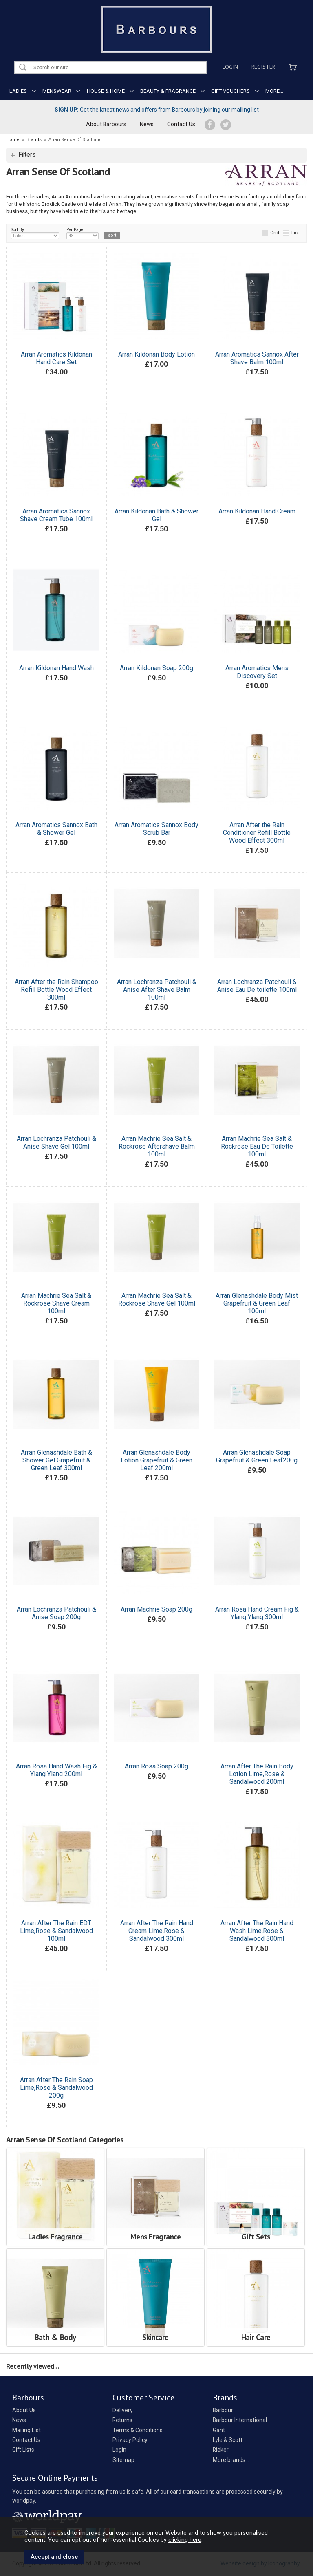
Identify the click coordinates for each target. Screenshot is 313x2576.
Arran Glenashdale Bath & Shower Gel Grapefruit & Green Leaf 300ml (56, 1460)
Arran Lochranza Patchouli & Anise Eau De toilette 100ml (257, 985)
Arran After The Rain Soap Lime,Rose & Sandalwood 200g (56, 2087)
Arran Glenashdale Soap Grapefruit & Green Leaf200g (257, 1456)
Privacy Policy (130, 2440)
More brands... (231, 2460)
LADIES (18, 91)
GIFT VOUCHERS (230, 91)
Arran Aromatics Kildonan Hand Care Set (56, 358)
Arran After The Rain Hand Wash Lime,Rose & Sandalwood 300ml (256, 1930)
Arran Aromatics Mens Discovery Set (257, 672)
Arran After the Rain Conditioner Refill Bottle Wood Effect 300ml (257, 832)
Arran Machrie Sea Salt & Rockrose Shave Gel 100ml (156, 1299)
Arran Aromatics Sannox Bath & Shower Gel (56, 829)
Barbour (223, 2410)
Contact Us (181, 124)
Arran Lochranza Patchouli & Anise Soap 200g (56, 1613)
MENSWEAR (56, 91)
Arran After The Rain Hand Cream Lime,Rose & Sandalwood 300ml (156, 1930)
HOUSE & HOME (106, 91)
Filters (27, 155)
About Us (24, 2410)
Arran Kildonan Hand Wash (56, 668)
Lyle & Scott (227, 2440)
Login (230, 66)
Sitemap (123, 2460)
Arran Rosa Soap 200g (156, 1766)
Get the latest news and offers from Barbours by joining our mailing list (157, 109)
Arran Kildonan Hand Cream (256, 511)
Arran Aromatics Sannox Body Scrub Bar (156, 829)
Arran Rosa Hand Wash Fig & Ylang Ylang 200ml (56, 1770)
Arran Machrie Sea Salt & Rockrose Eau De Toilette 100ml (257, 1146)
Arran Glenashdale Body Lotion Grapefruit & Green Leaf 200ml (156, 1460)
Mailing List (26, 2430)
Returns (122, 2420)
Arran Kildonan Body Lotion (156, 354)
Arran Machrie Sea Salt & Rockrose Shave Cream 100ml (56, 1303)
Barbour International (240, 2420)
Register (263, 66)
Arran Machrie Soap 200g (156, 1609)
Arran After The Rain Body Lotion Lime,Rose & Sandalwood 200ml (256, 1774)
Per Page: (82, 233)
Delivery (122, 2410)
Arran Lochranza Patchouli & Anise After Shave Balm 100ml (156, 989)
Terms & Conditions (137, 2430)
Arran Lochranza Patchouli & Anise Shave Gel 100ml (56, 1142)
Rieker (221, 2449)
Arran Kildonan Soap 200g (156, 668)
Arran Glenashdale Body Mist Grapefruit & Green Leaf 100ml (257, 1303)
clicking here (184, 2539)
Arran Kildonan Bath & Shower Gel (156, 515)
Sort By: (35, 233)
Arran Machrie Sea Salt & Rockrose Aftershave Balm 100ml (157, 1146)
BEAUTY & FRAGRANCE (168, 91)
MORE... (274, 91)
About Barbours (106, 124)
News (147, 124)
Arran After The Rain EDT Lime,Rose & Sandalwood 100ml (56, 1930)
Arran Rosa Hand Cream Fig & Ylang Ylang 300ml (257, 1613)
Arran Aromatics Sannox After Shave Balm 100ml (257, 358)
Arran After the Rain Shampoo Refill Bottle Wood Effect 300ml (56, 989)
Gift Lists (23, 2449)
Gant (219, 2430)
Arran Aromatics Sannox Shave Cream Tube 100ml (56, 515)
